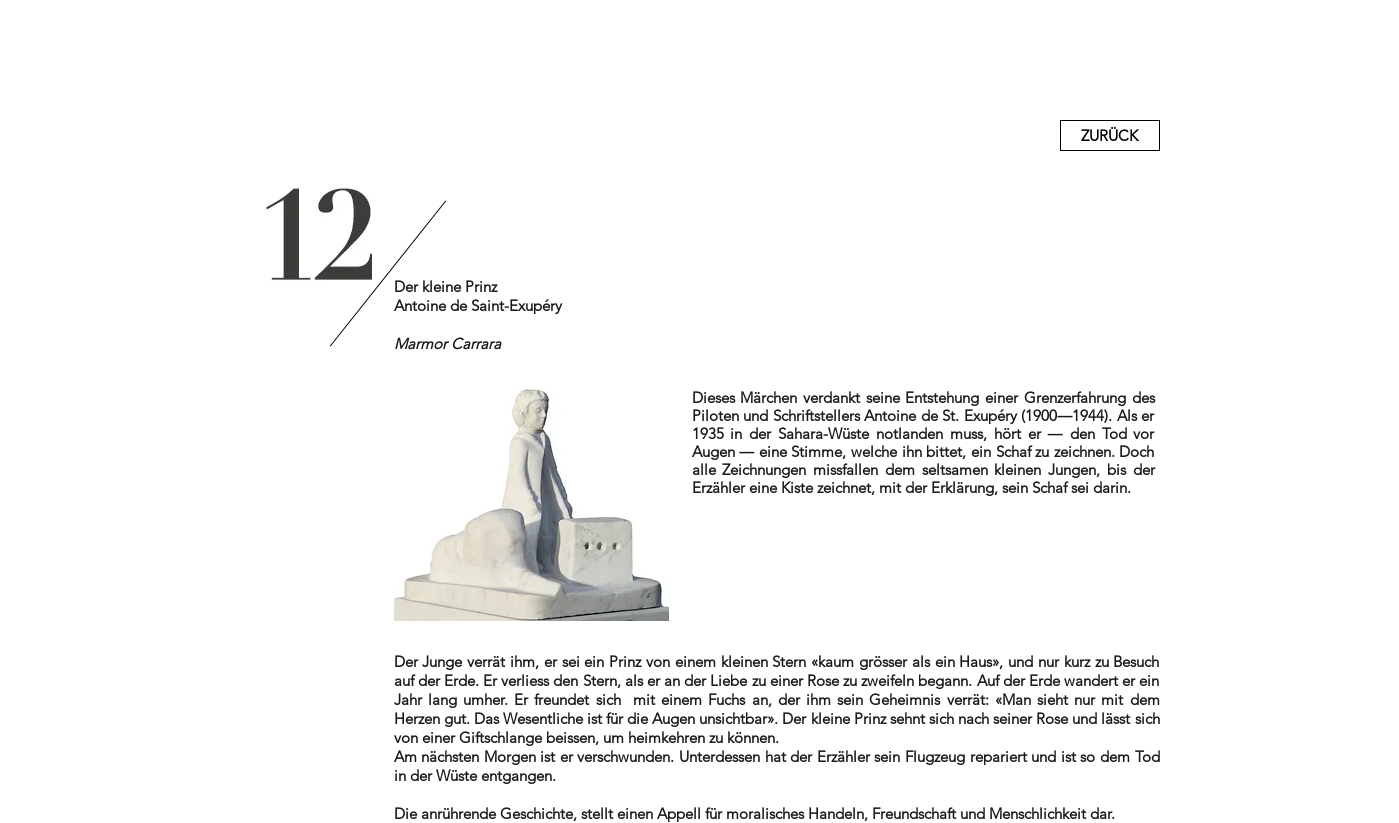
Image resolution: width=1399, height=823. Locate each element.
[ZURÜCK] (1110, 135)
